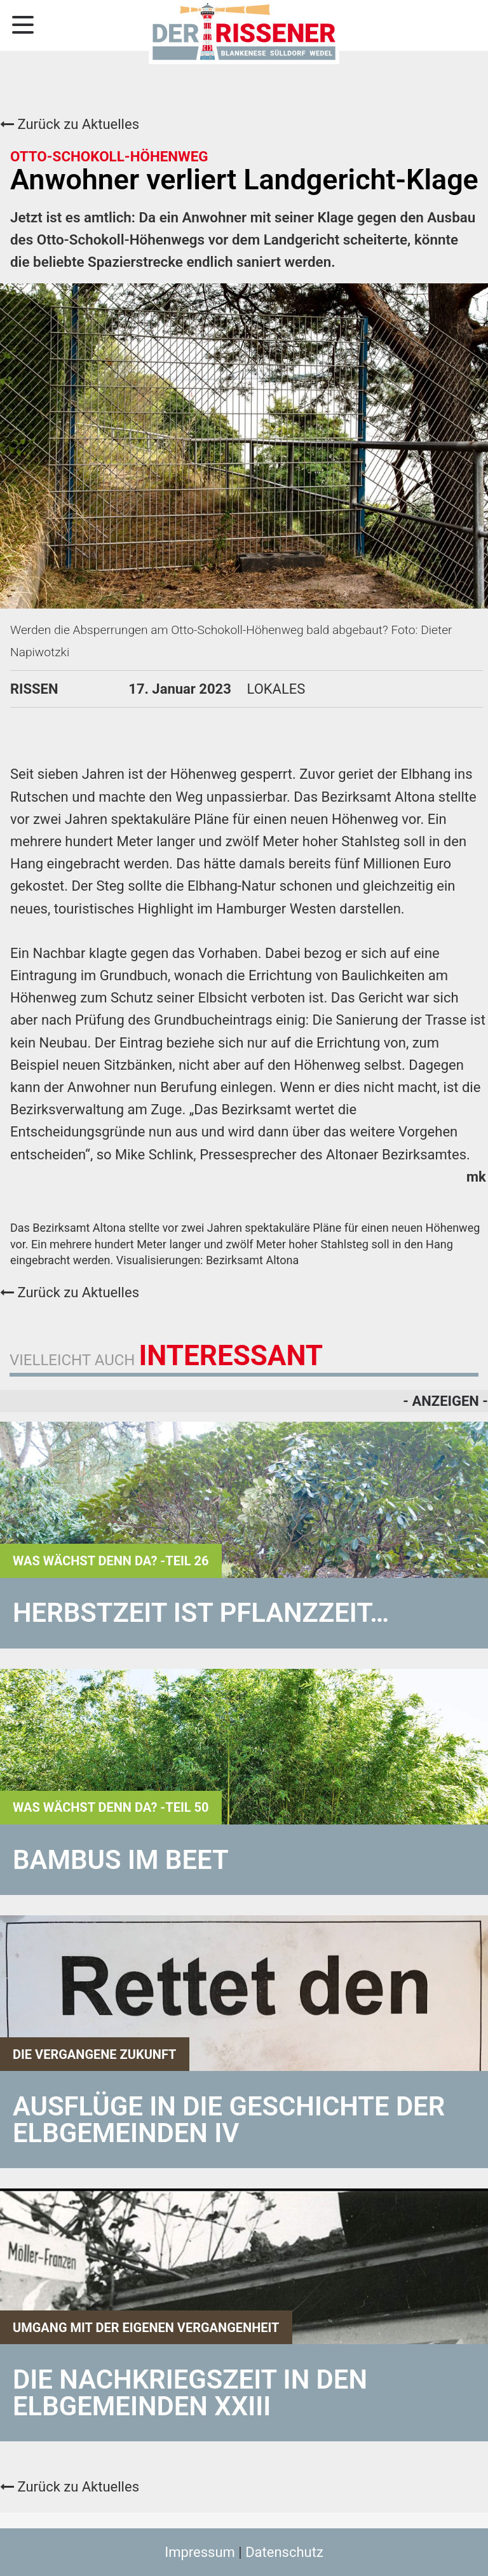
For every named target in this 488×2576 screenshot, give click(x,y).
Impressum (200, 2552)
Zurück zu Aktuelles (69, 124)
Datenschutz (284, 2552)
